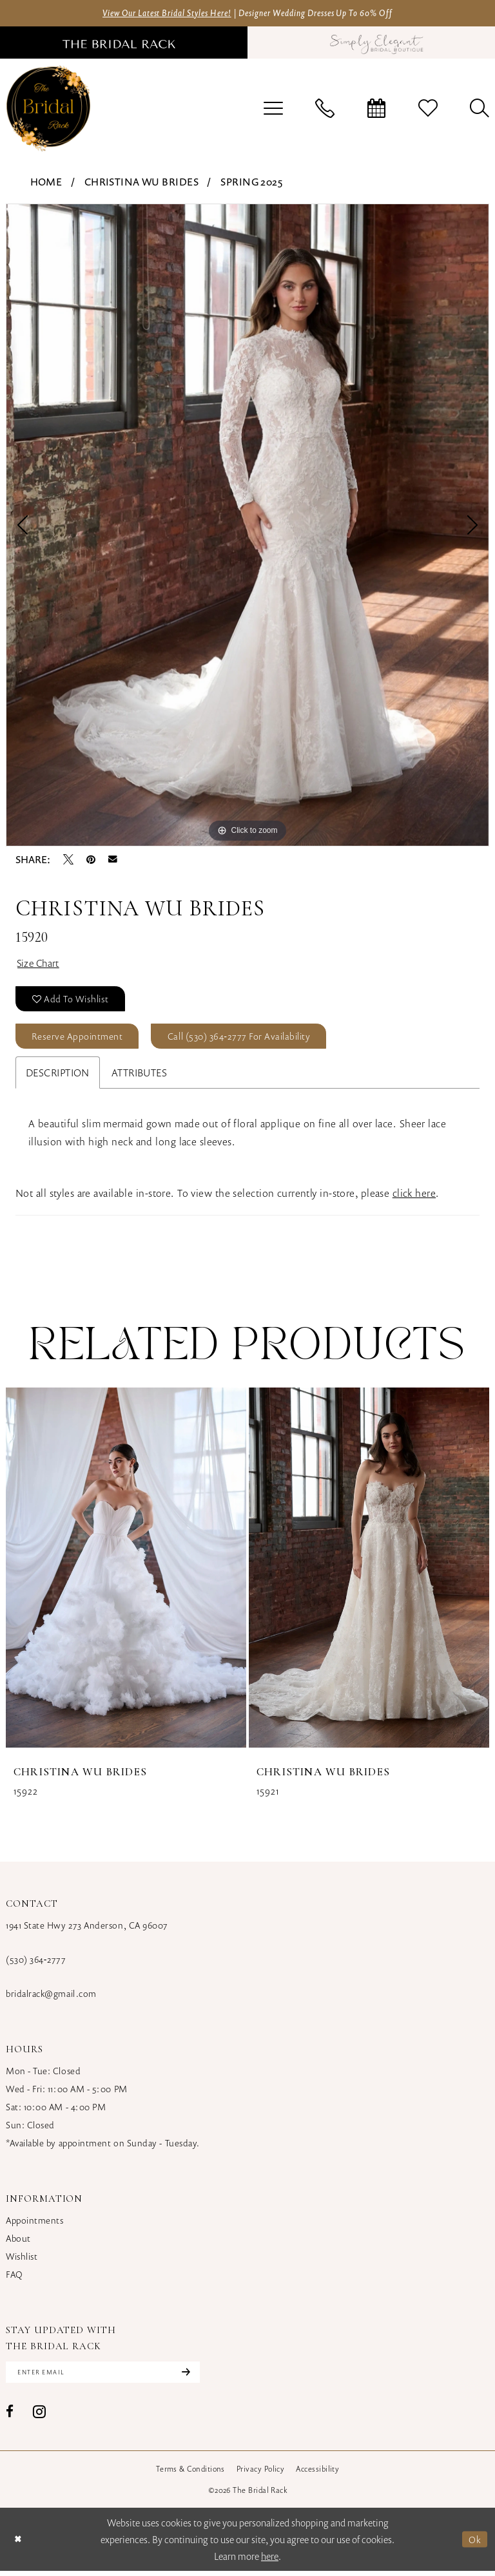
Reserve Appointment (79, 1039)
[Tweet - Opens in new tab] (68, 860)
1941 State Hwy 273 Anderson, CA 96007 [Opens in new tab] (87, 1929)
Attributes (139, 1077)
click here (414, 1197)
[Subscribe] (192, 2377)
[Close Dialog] (19, 2544)
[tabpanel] (247, 525)
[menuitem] (273, 109)
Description (58, 1077)
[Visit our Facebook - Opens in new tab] (10, 2416)
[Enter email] (107, 2377)
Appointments (34, 2224)
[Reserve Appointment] (376, 109)
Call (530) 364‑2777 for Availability (246, 1039)
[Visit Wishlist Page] (428, 109)
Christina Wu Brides (141, 182)
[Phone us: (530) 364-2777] (325, 109)
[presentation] (126, 1572)
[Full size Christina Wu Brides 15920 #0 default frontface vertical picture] (247, 525)
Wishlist (21, 2261)
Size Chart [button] (40, 964)
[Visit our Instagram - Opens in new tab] (39, 2416)
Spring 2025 (251, 182)
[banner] (48, 108)
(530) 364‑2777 (36, 1964)
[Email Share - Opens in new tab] (112, 859)
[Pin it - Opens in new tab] (90, 860)
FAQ (14, 2279)
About (18, 2243)
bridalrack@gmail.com (51, 1998)
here (269, 2561)
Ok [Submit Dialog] (475, 2543)
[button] (273, 109)
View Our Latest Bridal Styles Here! (158, 13)
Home (46, 182)
